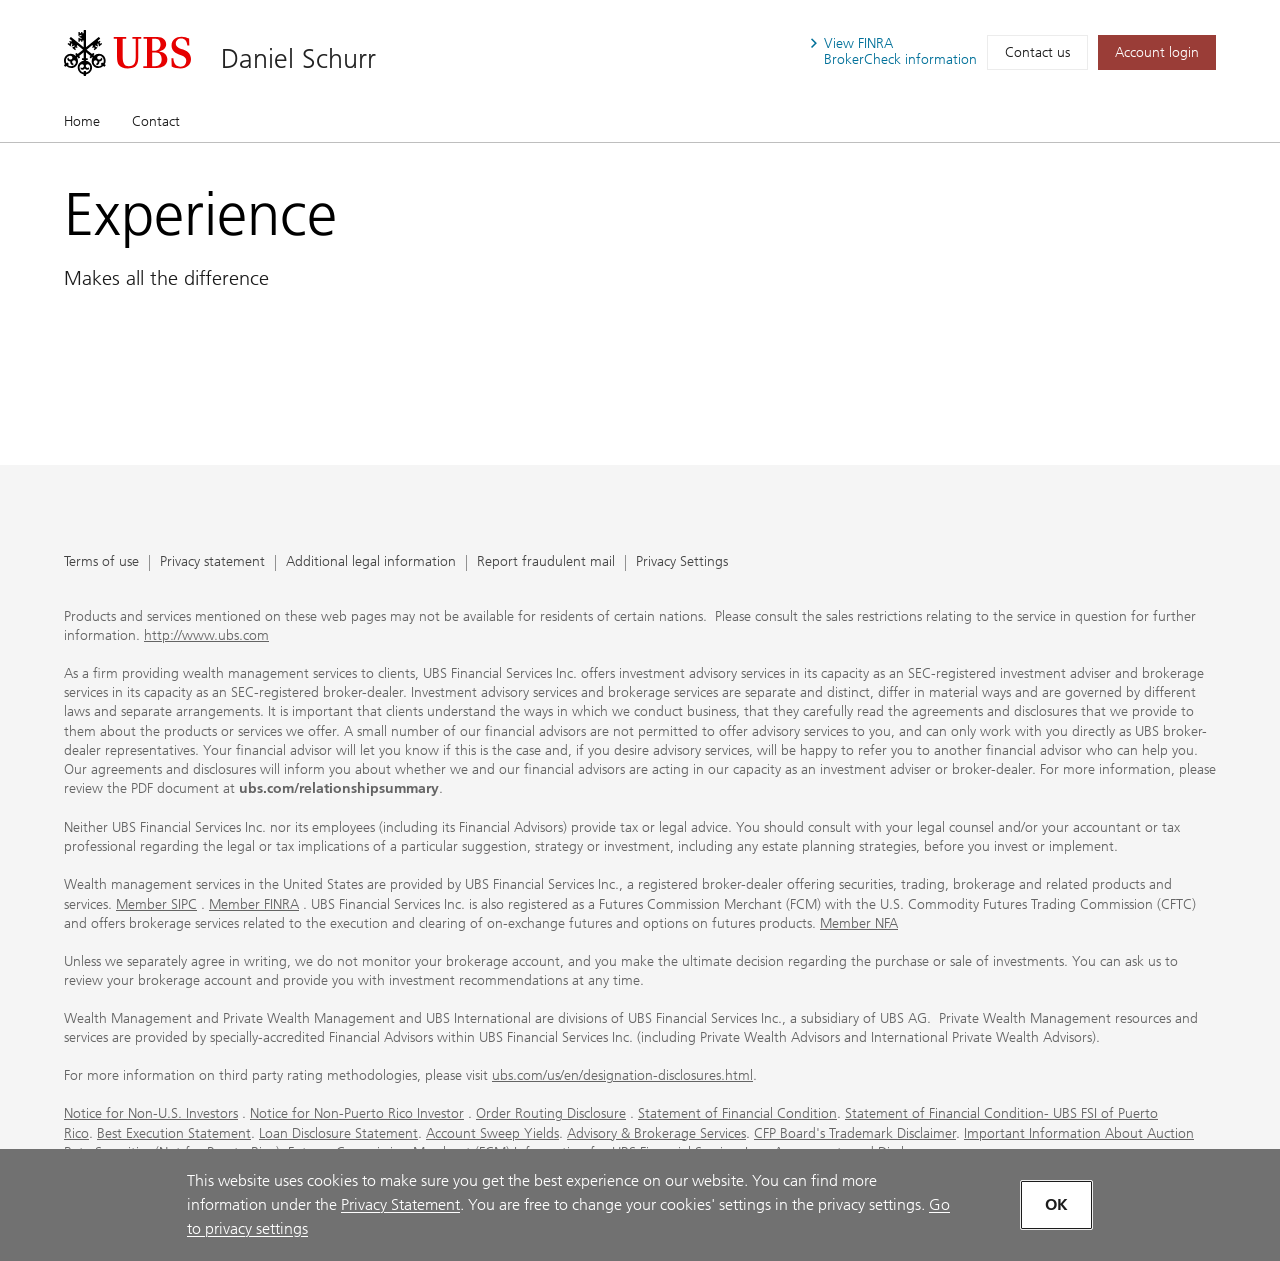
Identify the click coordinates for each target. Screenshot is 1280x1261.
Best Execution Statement (174, 1133)
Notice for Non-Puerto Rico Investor (357, 1113)
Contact (156, 121)
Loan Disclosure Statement (338, 1133)
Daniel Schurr (298, 58)
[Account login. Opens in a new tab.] (1157, 52)
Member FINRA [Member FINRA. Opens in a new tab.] (254, 904)
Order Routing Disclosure (551, 1113)
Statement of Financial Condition (737, 1113)
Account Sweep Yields (492, 1133)
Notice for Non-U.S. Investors (151, 1113)
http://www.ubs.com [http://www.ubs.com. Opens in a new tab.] (206, 635)
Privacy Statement (400, 1204)
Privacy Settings (682, 562)
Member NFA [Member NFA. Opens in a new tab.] (859, 923)
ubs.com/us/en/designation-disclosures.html (622, 1075)
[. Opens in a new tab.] (127, 53)
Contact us (1037, 52)
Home (82, 121)
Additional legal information (371, 562)
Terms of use (101, 562)
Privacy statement (212, 562)
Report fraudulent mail (546, 562)
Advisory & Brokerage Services (656, 1133)
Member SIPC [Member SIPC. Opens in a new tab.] (156, 904)
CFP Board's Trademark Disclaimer (855, 1133)
